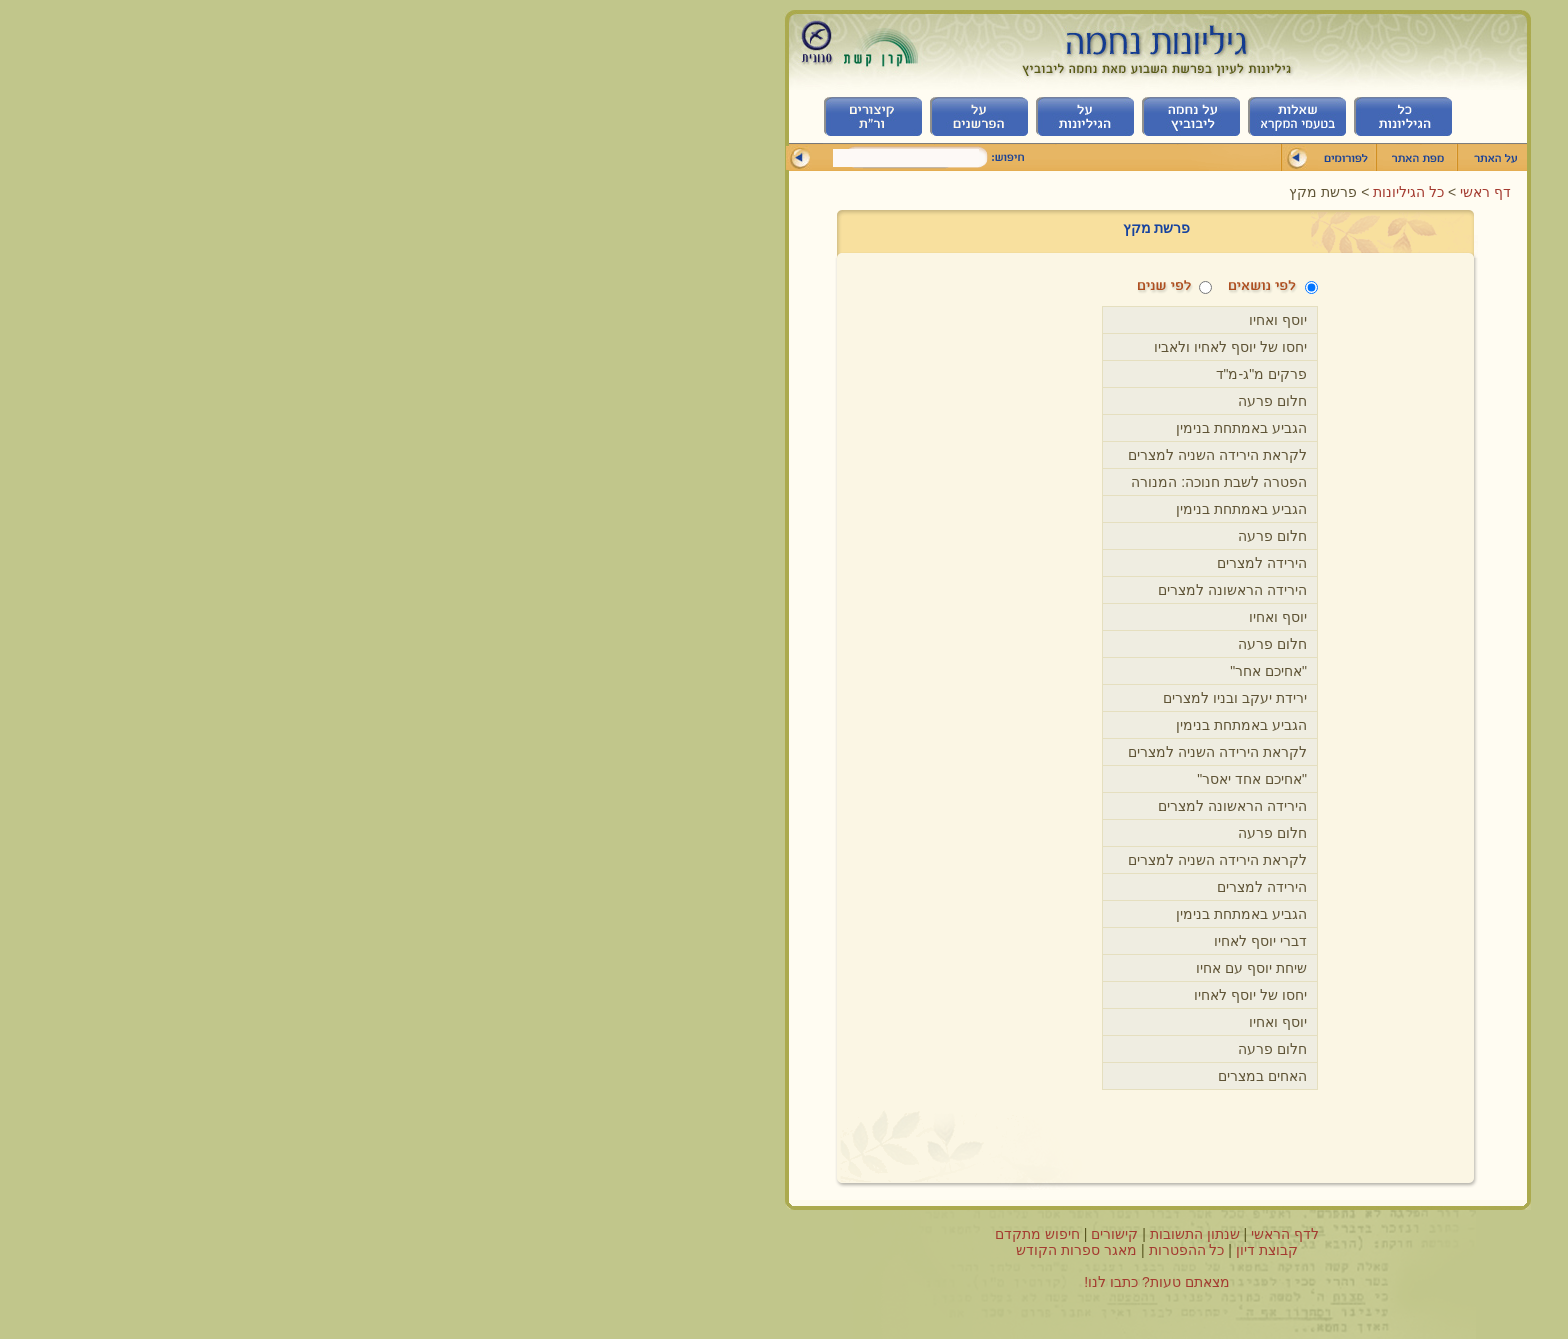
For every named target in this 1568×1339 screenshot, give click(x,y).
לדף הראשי (912, 1234)
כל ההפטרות (814, 1250)
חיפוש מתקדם (664, 1234)
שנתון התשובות (822, 1234)
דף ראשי (1110, 192)
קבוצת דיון (894, 1250)
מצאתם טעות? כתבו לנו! (783, 1282)
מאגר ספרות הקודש (703, 1250)
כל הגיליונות (1033, 192)
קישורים (741, 1234)
